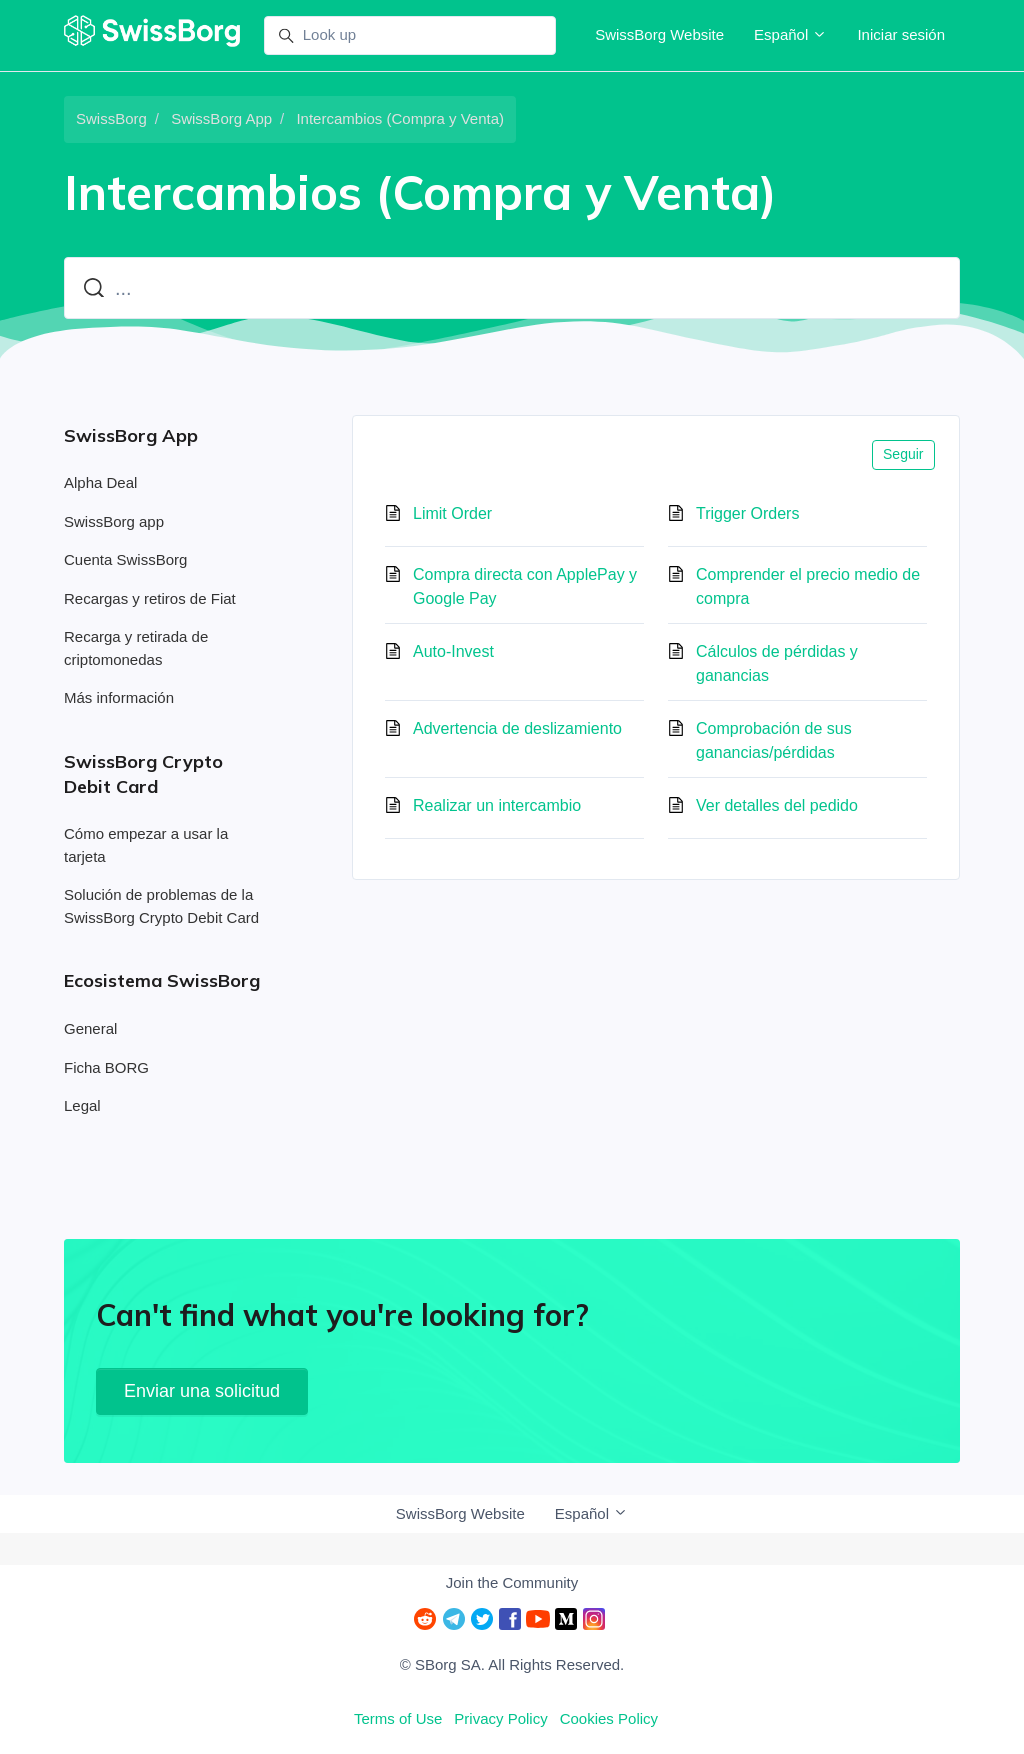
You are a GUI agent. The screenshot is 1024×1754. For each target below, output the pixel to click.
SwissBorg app (114, 521)
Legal (82, 1105)
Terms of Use (398, 1718)
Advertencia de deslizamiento (517, 728)
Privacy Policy (500, 1718)
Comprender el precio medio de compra (808, 586)
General (90, 1028)
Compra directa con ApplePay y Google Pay (525, 586)
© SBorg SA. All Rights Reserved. (512, 1664)
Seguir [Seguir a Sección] (903, 454)
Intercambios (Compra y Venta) (400, 118)
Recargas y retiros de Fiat (150, 598)
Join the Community (512, 1582)
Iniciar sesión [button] (901, 34)
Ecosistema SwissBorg (162, 980)
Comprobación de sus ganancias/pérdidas (774, 740)
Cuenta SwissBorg (125, 559)
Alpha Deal (100, 482)
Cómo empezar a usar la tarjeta (146, 845)
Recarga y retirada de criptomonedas (136, 648)
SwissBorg (111, 118)
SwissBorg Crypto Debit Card (143, 774)
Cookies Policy (609, 1718)
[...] (512, 288)
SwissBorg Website (659, 34)
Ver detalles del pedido (777, 805)
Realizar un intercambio (497, 805)
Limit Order (452, 513)
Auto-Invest (453, 651)
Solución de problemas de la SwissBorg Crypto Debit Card (161, 906)
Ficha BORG (106, 1067)
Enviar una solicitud (202, 1391)
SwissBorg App (221, 118)
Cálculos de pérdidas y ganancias (777, 663)
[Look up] (410, 36)
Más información (119, 697)
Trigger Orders (747, 513)
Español (790, 34)
